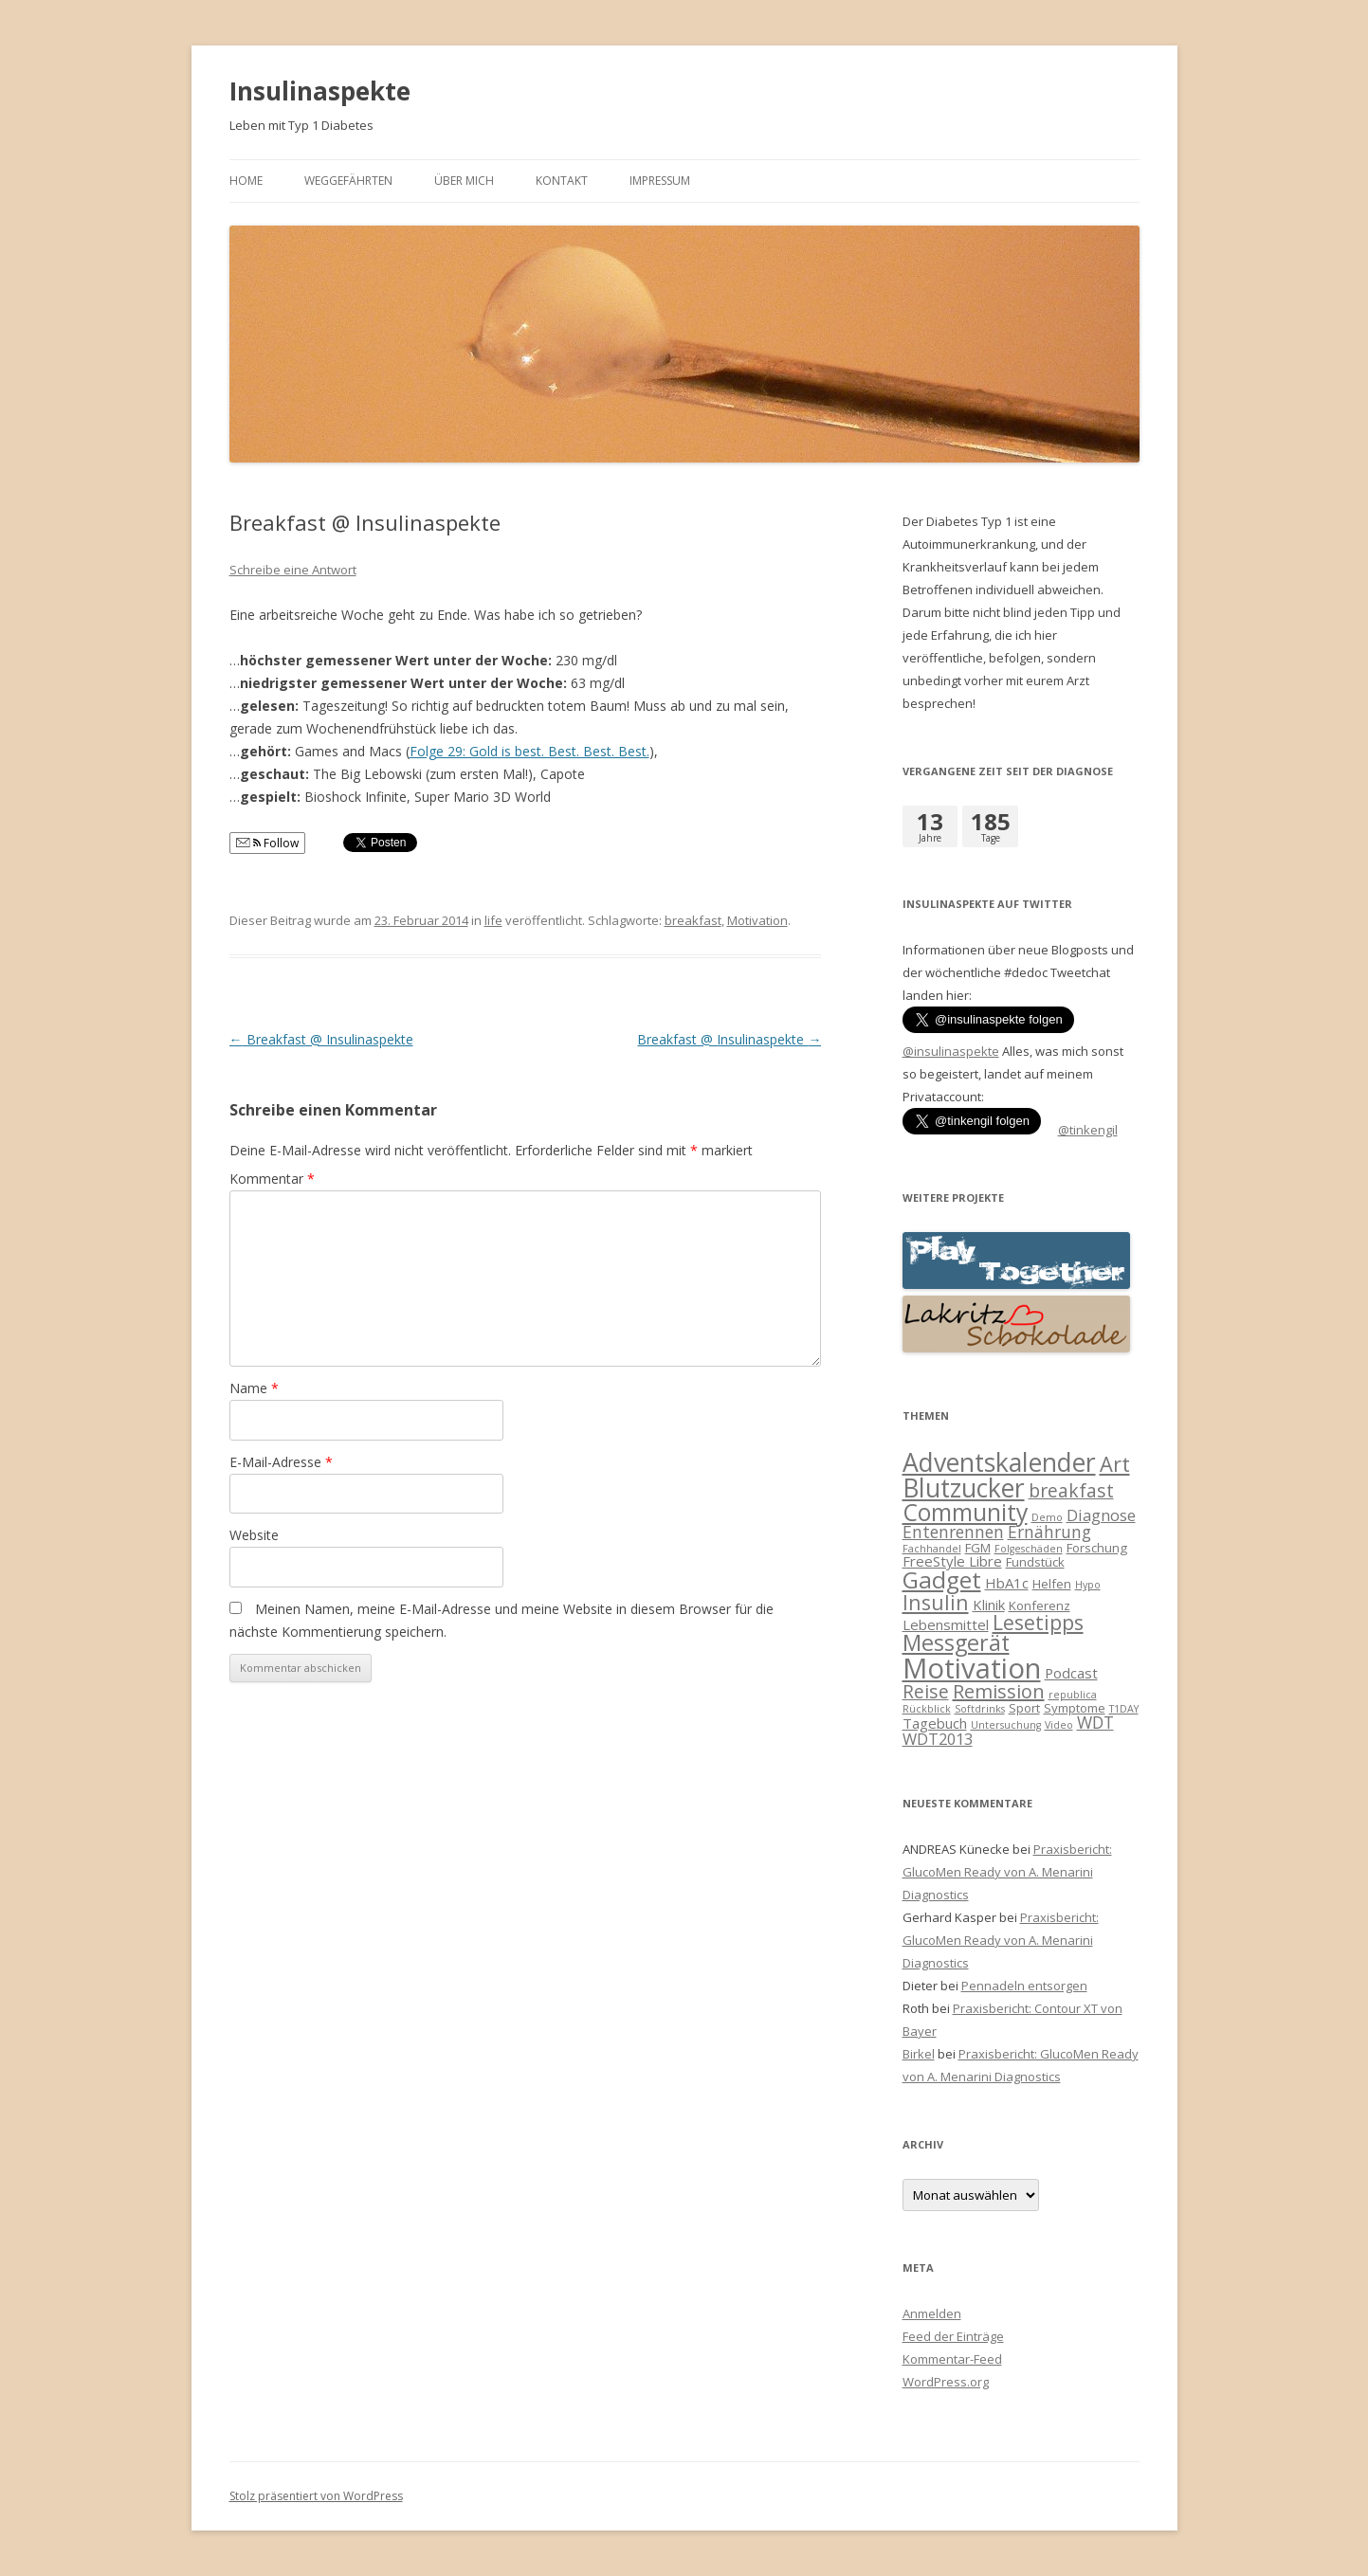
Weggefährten (348, 180)
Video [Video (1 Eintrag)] (1059, 1725)
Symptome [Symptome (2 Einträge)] (1074, 1707)
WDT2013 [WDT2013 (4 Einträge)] (938, 1739)
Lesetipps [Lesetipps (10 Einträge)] (1038, 1622)
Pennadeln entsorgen (1024, 1985)
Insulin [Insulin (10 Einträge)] (936, 1602)
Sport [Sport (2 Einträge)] (1024, 1707)
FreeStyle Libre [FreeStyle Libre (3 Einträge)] (952, 1560)
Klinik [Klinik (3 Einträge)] (989, 1604)
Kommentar (272, 1179)
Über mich (464, 180)
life (493, 920)
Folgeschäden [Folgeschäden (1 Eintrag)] (1028, 1548)
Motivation (757, 920)
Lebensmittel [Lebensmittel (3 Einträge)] (946, 1624)
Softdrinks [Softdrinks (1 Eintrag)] (980, 1708)
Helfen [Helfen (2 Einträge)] (1051, 1583)
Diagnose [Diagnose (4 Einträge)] (1101, 1515)
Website (254, 1535)
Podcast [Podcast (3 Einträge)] (1071, 1672)
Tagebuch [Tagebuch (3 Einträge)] (935, 1723)
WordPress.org (946, 2381)
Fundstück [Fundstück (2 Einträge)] (1035, 1561)
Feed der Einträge (953, 2336)
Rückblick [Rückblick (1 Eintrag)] (927, 1708)
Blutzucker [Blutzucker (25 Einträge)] (964, 1488)
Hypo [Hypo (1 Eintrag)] (1088, 1584)
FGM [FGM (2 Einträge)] (978, 1547)
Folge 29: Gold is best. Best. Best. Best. (529, 751)
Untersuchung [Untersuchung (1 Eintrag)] (1006, 1725)
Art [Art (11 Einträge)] (1115, 1464)
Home (246, 180)
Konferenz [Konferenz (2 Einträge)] (1039, 1605)
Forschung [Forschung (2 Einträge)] (1097, 1547)
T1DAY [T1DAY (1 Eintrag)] (1124, 1708)
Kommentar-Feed (952, 2358)
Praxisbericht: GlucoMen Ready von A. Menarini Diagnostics (1007, 1872)
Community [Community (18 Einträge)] (965, 1512)
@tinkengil (1088, 1129)
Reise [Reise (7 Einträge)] (926, 1691)
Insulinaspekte (319, 91)
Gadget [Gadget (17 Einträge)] (942, 1579)
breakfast (693, 920)
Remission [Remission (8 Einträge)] (999, 1691)
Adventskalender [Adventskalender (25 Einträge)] (999, 1462)
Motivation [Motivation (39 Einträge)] (972, 1668)
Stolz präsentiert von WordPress (316, 2496)
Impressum (659, 180)
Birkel (919, 2053)
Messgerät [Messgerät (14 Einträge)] (956, 1642)
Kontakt (562, 180)
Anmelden (932, 2313)
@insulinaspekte (951, 1051)
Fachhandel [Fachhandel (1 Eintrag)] (932, 1548)
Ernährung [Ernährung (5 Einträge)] (1049, 1531)
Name (254, 1388)
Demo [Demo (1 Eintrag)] (1047, 1517)
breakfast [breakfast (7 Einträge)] (1071, 1490)
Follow (267, 843)
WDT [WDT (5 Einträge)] (1095, 1722)
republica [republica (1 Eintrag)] (1073, 1694)
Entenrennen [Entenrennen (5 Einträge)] (953, 1531)
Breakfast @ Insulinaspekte (321, 1039)
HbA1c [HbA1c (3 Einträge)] (1007, 1582)
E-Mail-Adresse (281, 1462)
